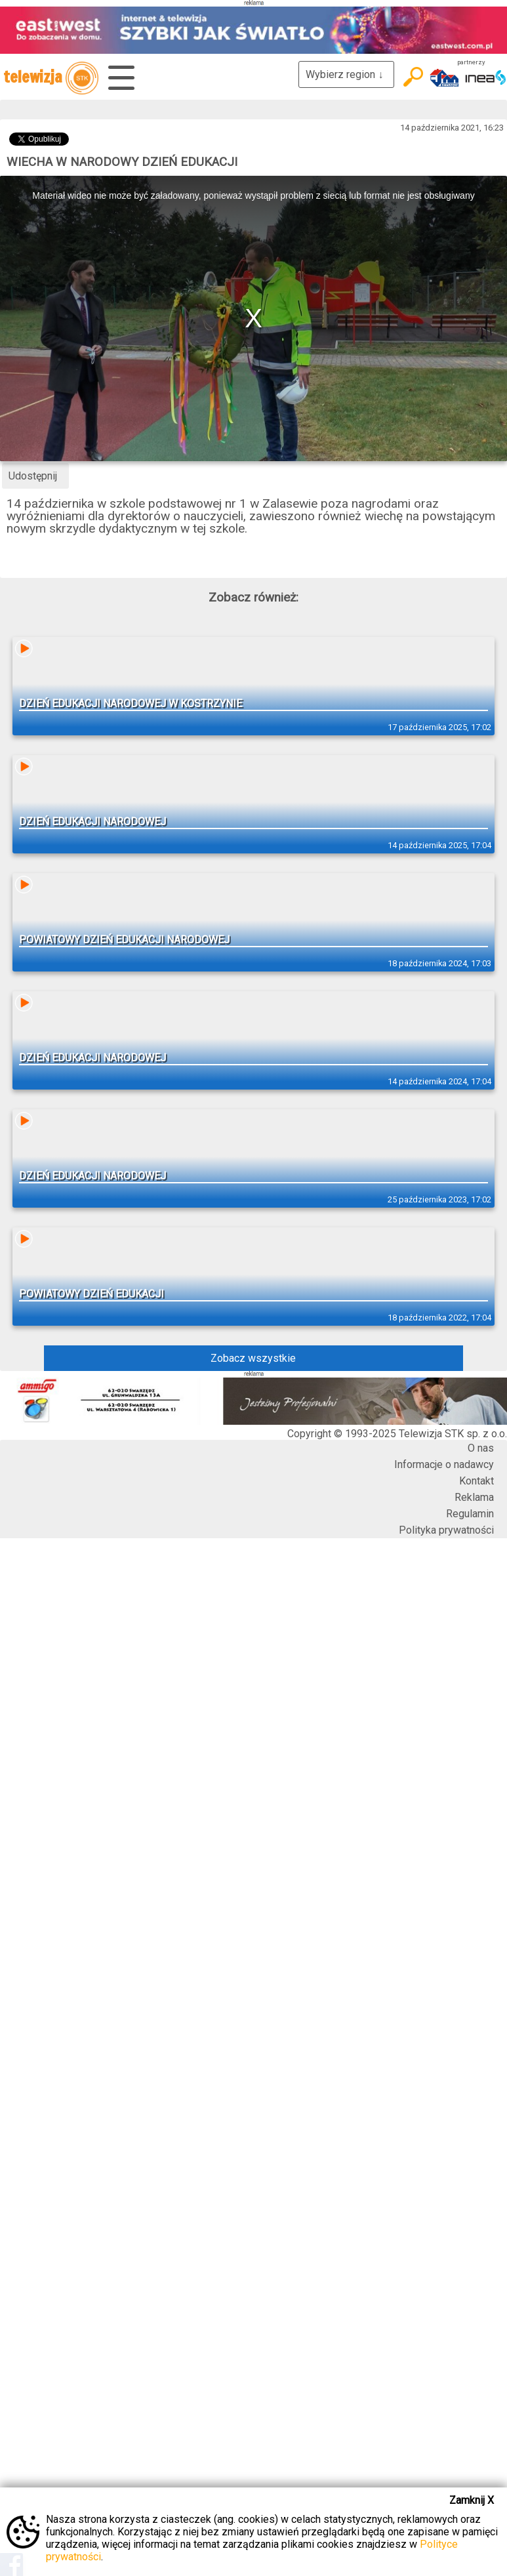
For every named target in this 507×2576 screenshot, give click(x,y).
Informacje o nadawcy (444, 1464)
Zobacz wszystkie (253, 1358)
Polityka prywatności (446, 1530)
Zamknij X (471, 2500)
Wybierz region (346, 74)
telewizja (50, 78)
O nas (481, 1448)
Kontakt (476, 1481)
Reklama (474, 1497)
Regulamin (470, 1513)
